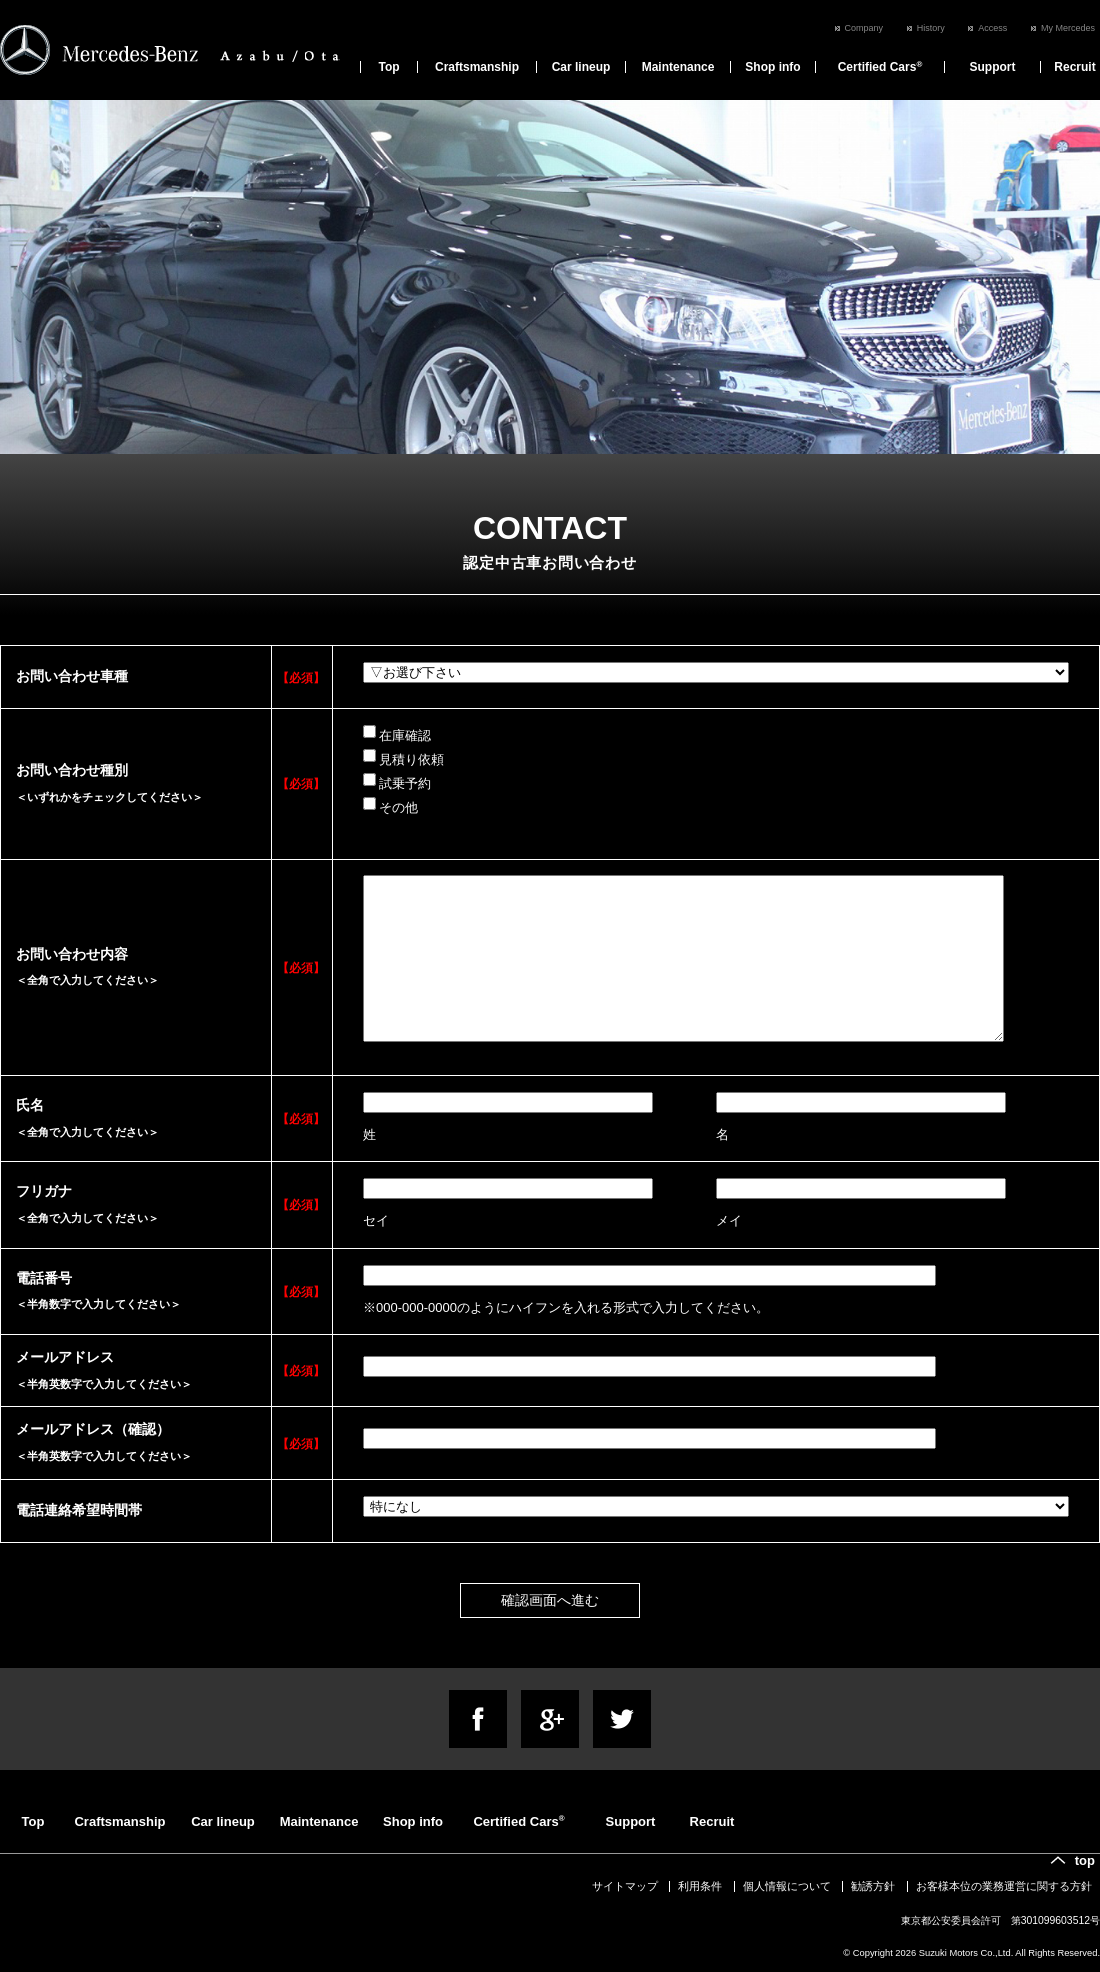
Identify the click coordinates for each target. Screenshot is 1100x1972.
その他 (390, 806)
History (931, 28)
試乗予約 (397, 782)
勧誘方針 (873, 1886)
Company (864, 28)
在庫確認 (397, 734)
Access (992, 28)
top (1085, 1860)
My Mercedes (1068, 28)
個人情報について (787, 1886)
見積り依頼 (403, 758)
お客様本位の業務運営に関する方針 (1004, 1886)
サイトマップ (625, 1886)
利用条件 (700, 1886)
